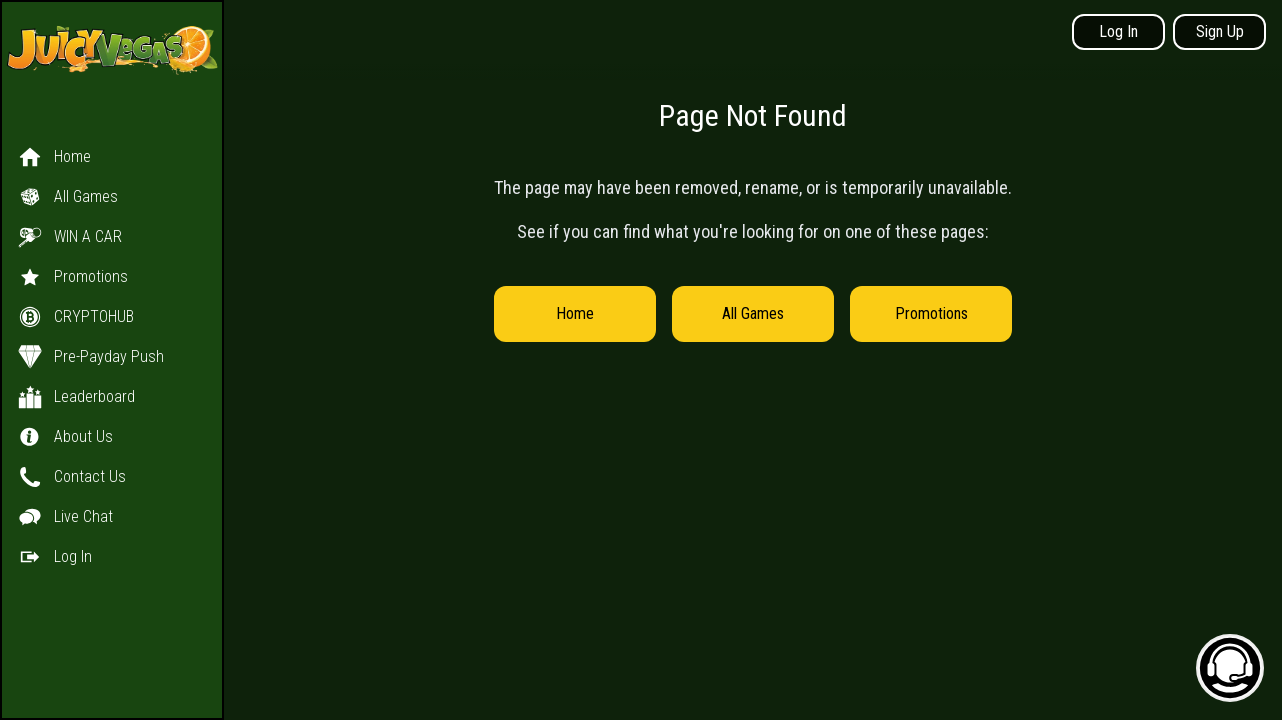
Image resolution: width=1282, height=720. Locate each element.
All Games (753, 313)
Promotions (931, 313)
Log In (1118, 31)
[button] (112, 337)
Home (575, 313)
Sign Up (1220, 31)
